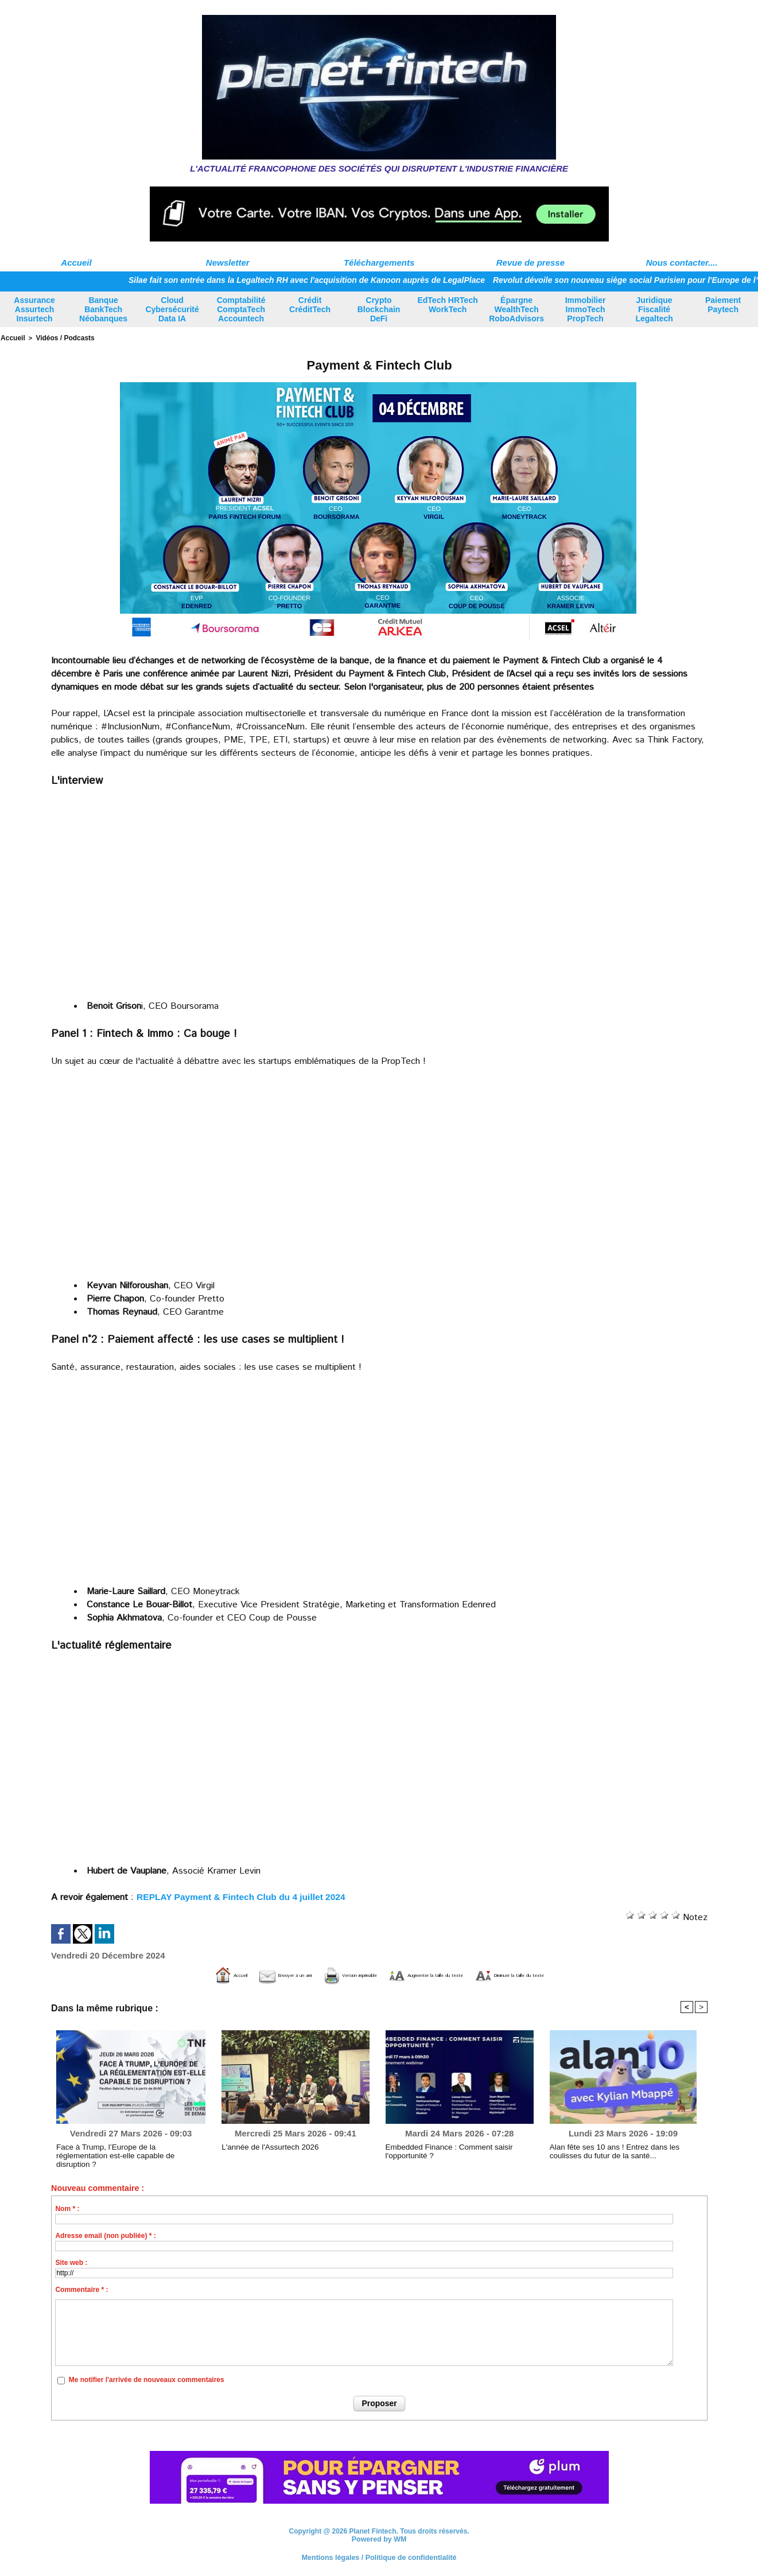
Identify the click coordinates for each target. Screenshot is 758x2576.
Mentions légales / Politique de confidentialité (379, 2556)
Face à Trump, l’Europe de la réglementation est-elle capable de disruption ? (124, 2150)
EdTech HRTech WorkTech (447, 305)
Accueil (76, 262)
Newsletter (228, 262)
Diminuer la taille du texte (585, 1974)
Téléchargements (379, 262)
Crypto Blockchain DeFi (379, 309)
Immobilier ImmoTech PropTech (585, 309)
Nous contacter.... (682, 262)
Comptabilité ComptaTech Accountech (241, 309)
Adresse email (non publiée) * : (105, 2235)
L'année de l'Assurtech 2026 (264, 2146)
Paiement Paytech (723, 305)
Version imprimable (320, 1974)
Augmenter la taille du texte (446, 1974)
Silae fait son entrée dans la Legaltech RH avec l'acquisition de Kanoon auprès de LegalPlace (324, 280)
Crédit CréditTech (310, 305)
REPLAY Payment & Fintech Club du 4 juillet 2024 (244, 1896)
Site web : (71, 2262)
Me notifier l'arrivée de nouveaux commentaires (146, 2379)
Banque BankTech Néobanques (103, 309)
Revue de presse (530, 262)
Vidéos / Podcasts (61, 337)
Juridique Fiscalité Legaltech (654, 309)
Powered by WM (379, 2538)
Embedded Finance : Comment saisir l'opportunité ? (442, 2150)
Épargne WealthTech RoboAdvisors (516, 309)
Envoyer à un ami (216, 1974)
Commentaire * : (81, 2288)
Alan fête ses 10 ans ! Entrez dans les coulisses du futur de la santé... (622, 2150)
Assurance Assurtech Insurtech (34, 309)
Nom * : (67, 2208)
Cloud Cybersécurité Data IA (172, 309)
